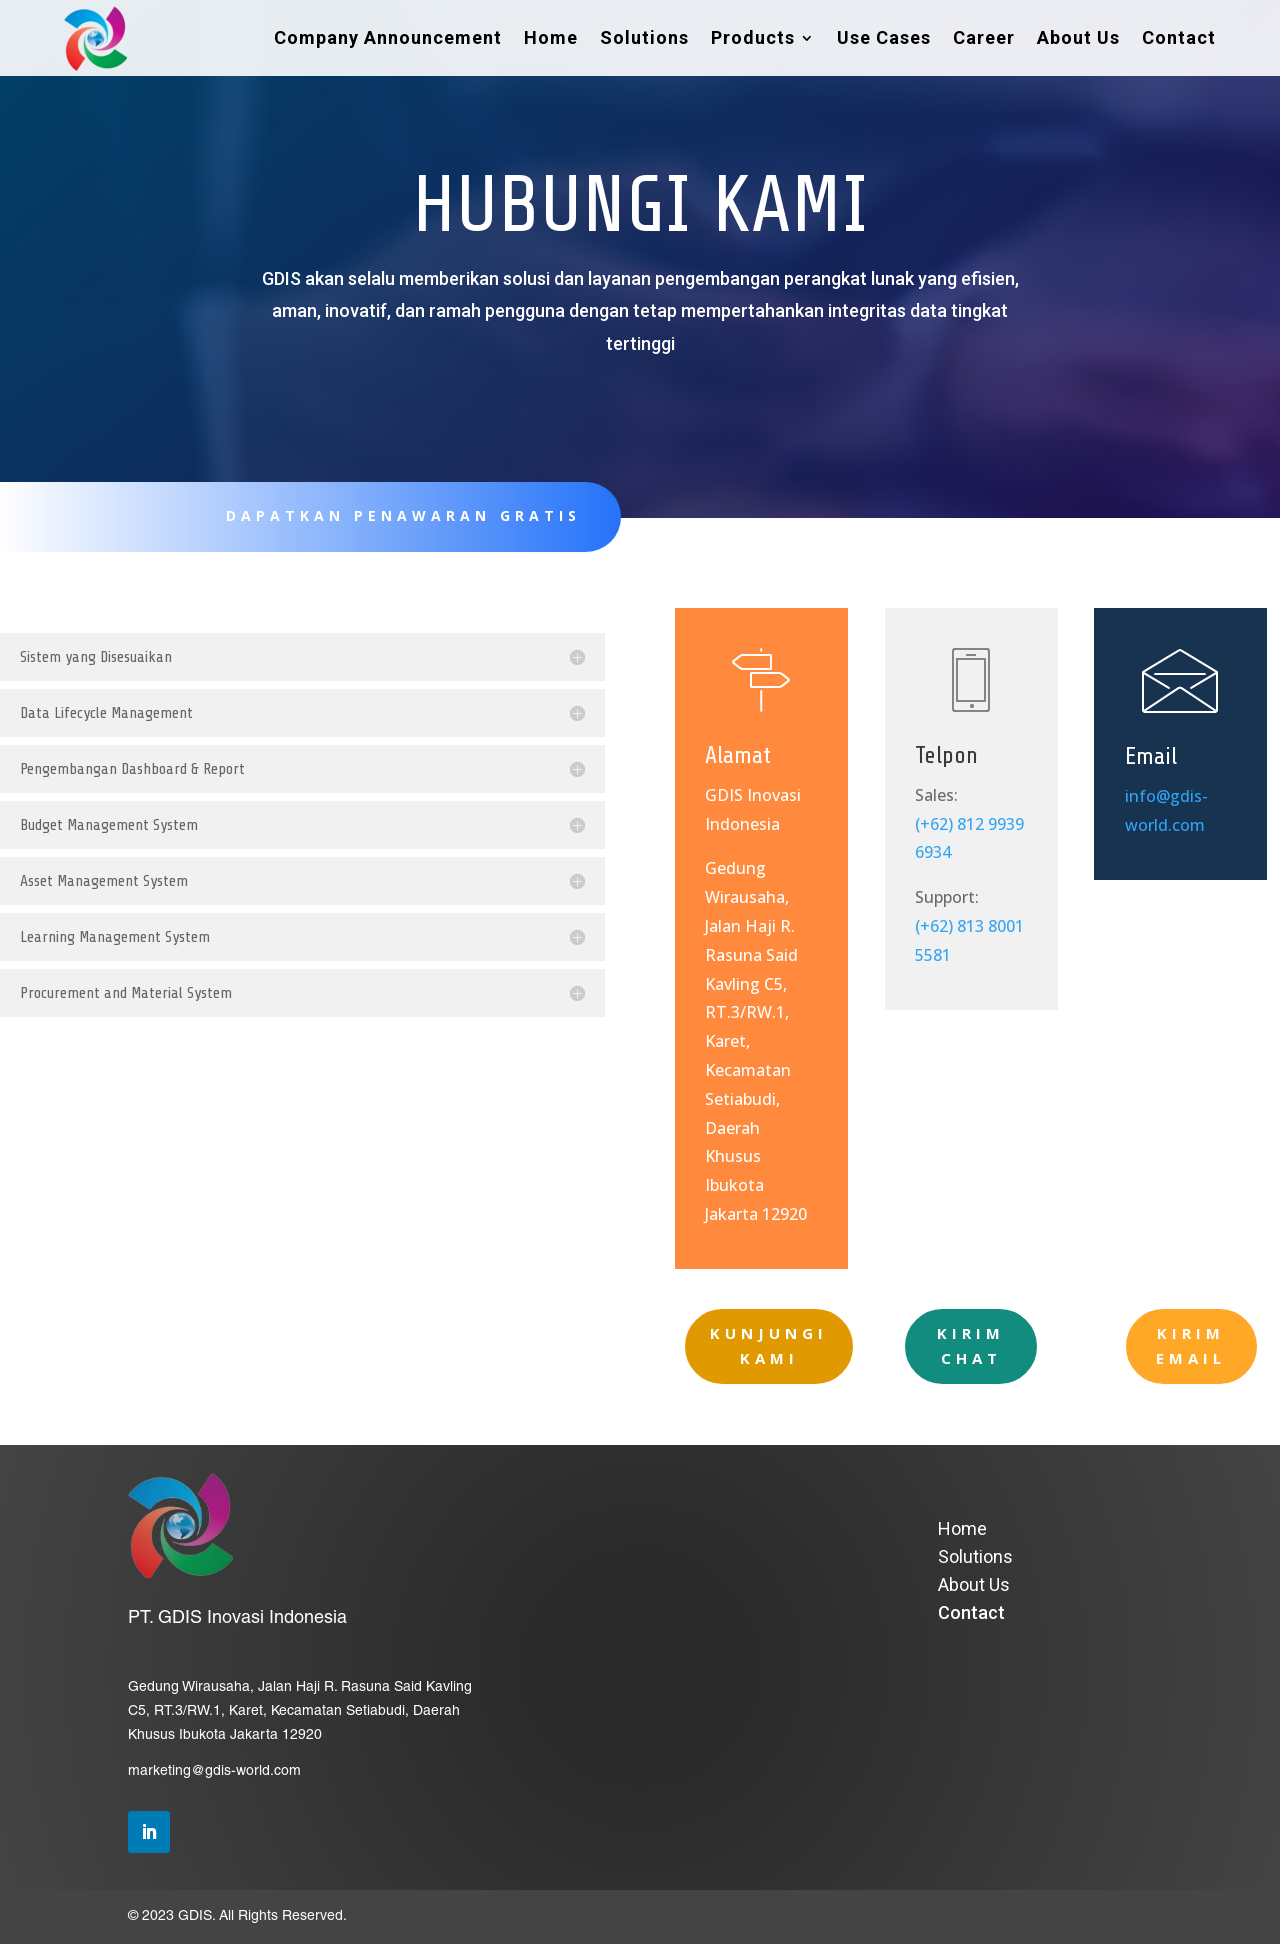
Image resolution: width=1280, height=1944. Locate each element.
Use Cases (884, 37)
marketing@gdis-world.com (214, 1771)
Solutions (644, 37)
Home (551, 37)
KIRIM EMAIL (1191, 1346)
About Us (1078, 37)
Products (753, 37)
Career (984, 37)
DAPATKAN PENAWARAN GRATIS (388, 515)
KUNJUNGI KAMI (769, 1346)
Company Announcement (388, 37)
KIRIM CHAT (971, 1346)
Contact (1179, 37)
